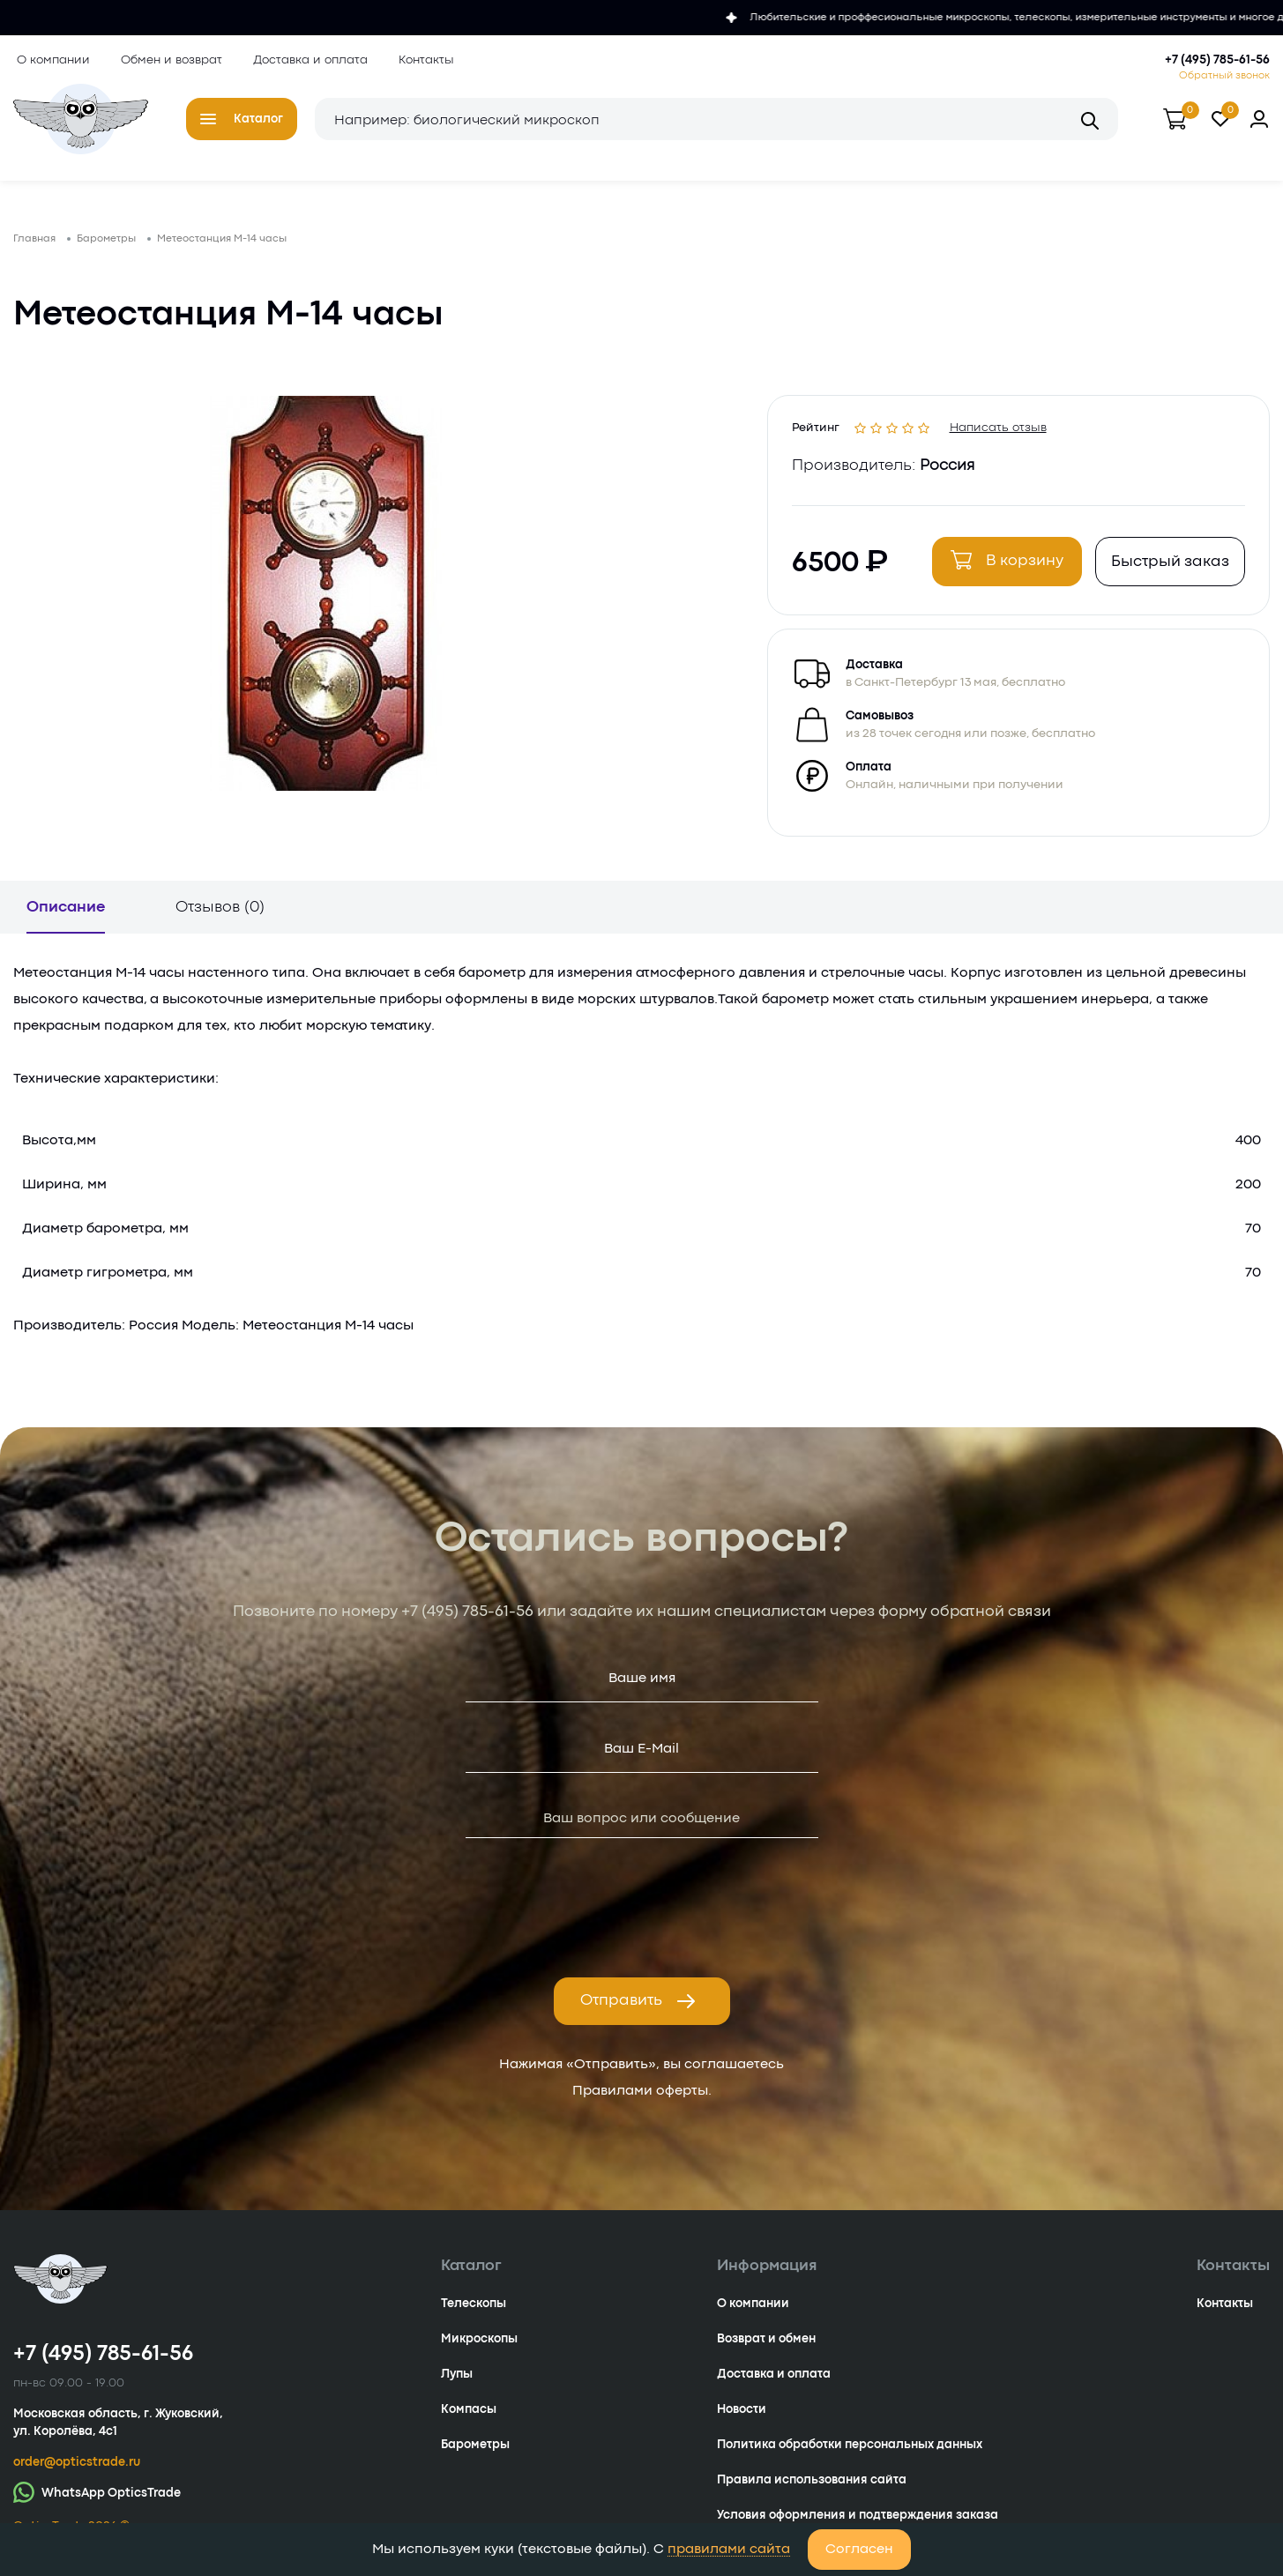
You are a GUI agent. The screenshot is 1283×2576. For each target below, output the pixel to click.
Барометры (475, 2455)
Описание (65, 918)
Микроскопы (479, 2349)
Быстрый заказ (1167, 570)
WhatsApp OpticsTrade (97, 2502)
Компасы (468, 2420)
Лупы (457, 2384)
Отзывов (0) (220, 918)
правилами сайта (729, 2549)
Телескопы (473, 2314)
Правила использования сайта (811, 2490)
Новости (741, 2420)
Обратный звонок (1224, 75)
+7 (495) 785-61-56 (1217, 60)
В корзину (1004, 567)
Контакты (423, 60)
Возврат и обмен (766, 2349)
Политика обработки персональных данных (849, 2455)
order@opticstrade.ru (76, 2473)
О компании (49, 60)
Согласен (859, 2549)
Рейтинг (818, 432)
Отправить (638, 2011)
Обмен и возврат (168, 60)
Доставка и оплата (307, 60)
